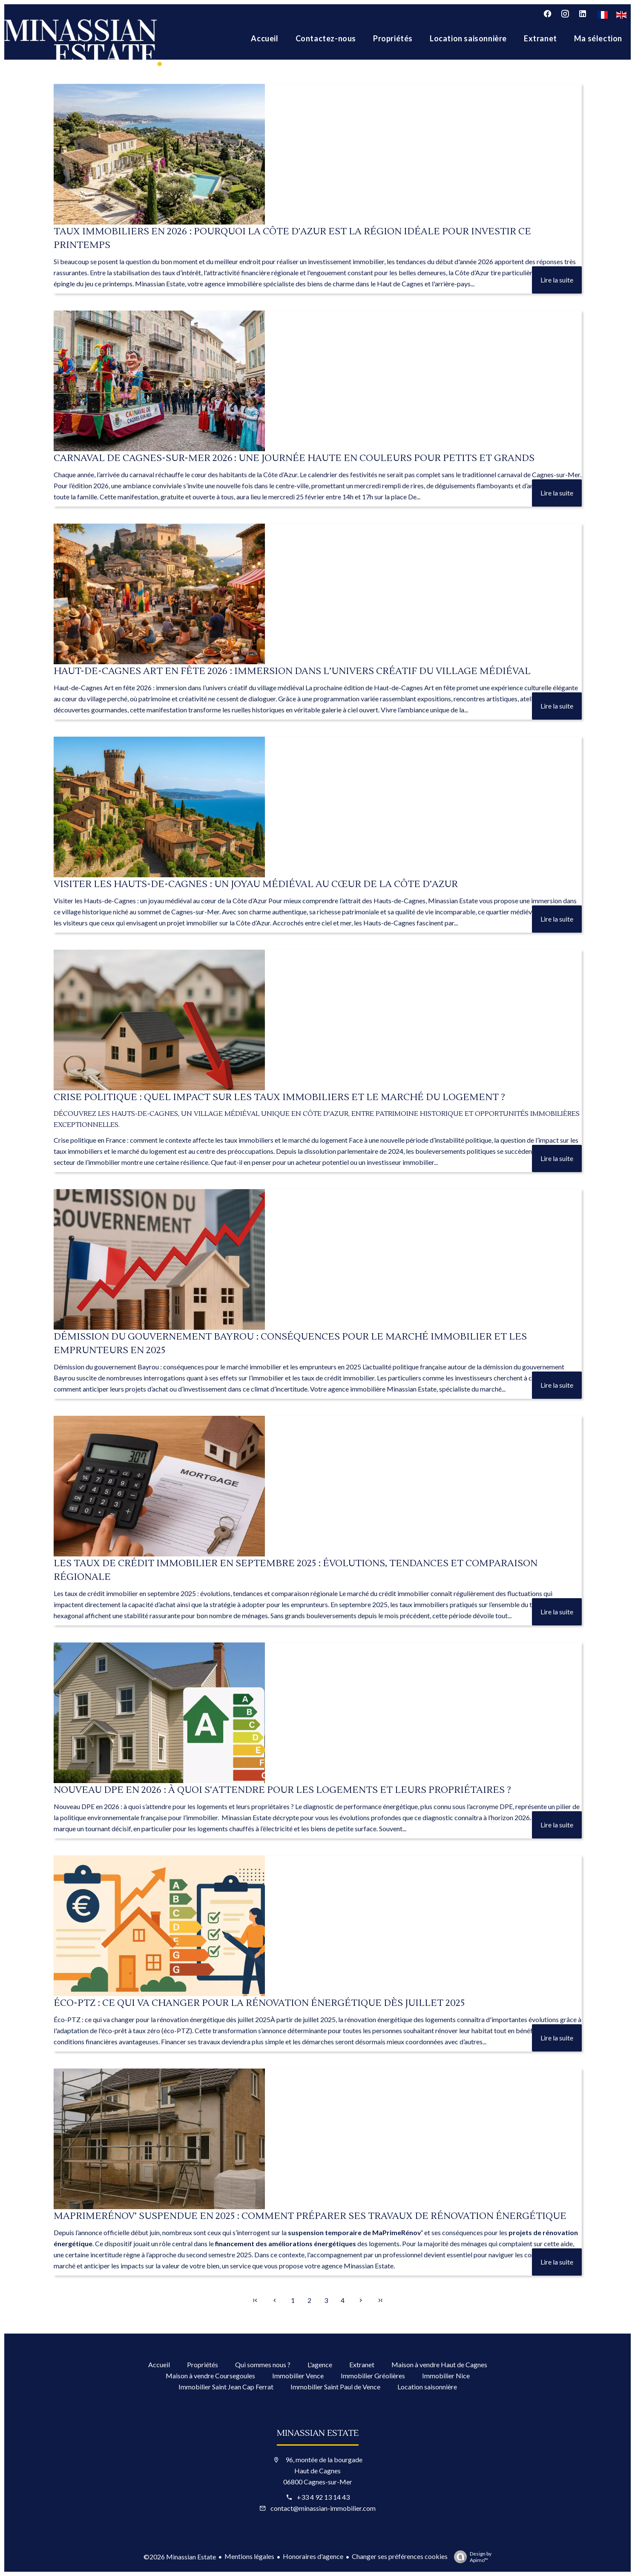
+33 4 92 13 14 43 (323, 2497)
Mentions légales (249, 2556)
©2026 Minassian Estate (180, 2557)
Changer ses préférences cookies (400, 2556)
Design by (470, 2556)
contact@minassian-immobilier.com (323, 2508)
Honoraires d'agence (313, 2556)
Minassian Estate (369, 2266)
